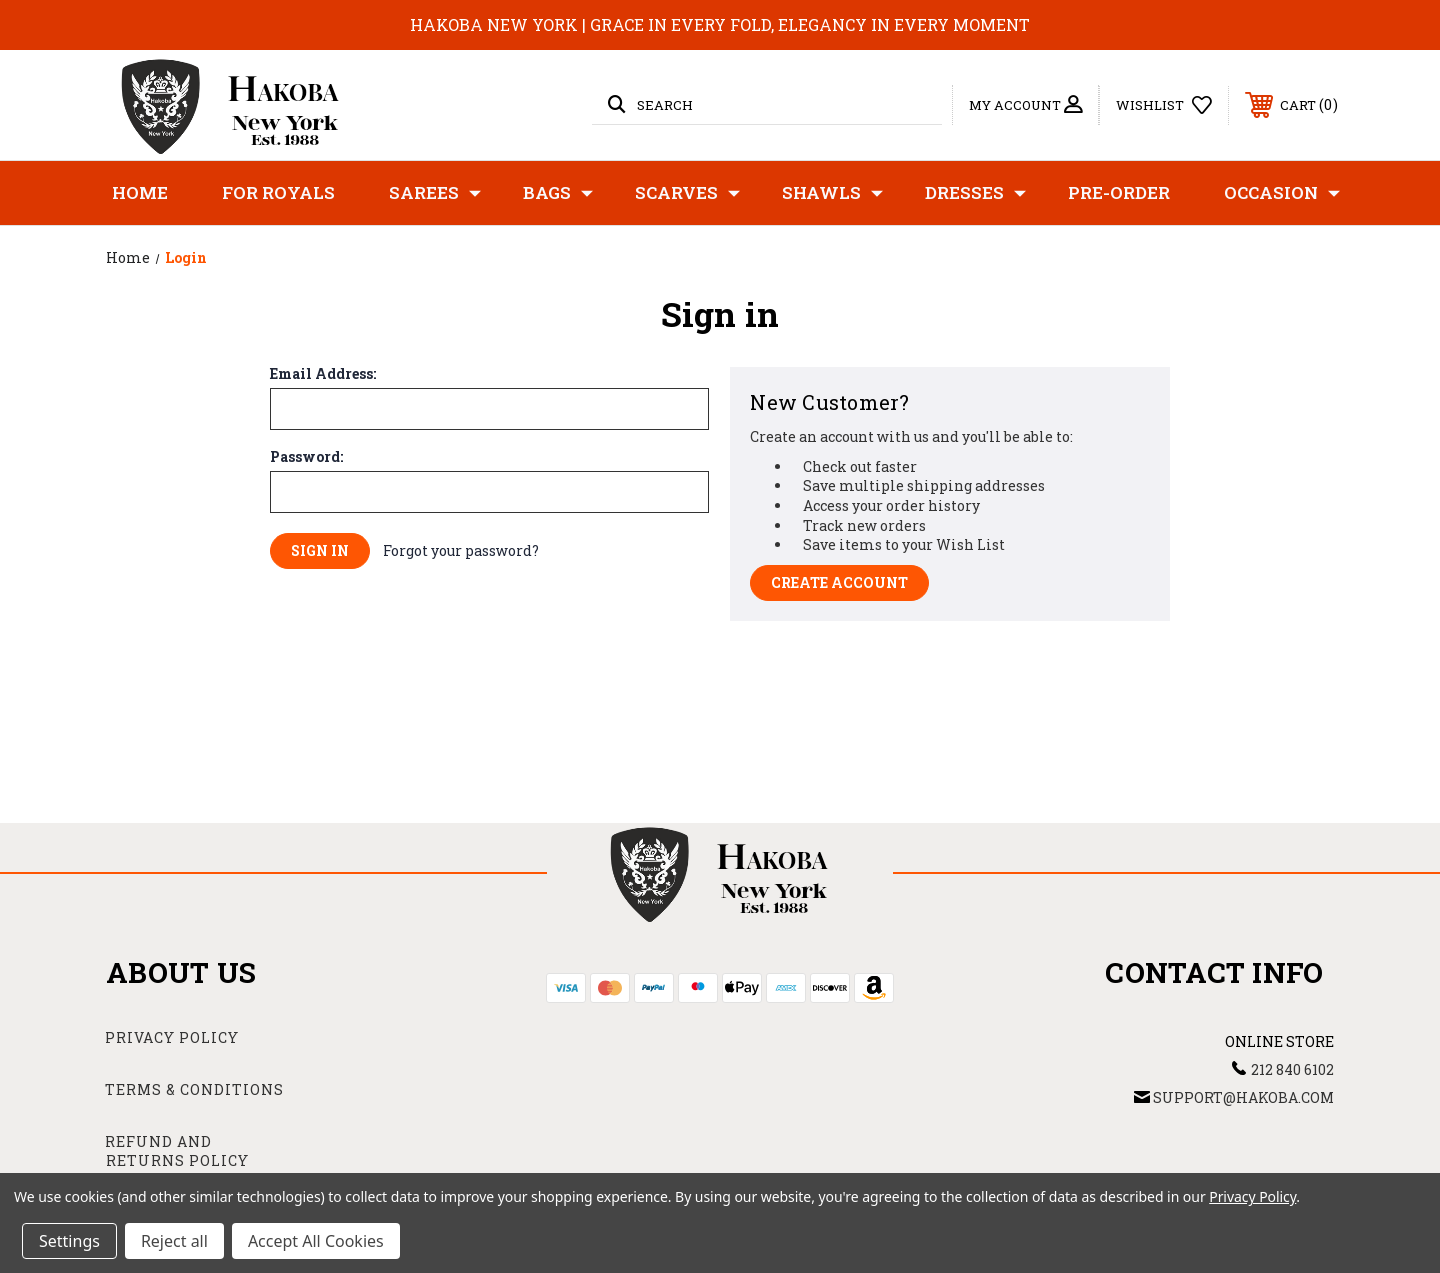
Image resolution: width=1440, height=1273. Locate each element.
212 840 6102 (1292, 1069)
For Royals (278, 192)
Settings (69, 1241)
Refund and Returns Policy (177, 1151)
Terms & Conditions (194, 1089)
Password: (306, 457)
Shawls (832, 193)
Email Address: (323, 374)
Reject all (174, 1241)
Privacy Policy (172, 1037)
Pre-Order (1119, 192)
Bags (558, 193)
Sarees (435, 193)
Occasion (1282, 193)
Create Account (839, 582)
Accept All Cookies (316, 1241)
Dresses (975, 193)
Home (140, 192)
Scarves (687, 193)
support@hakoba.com (1243, 1097)
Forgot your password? (461, 550)
